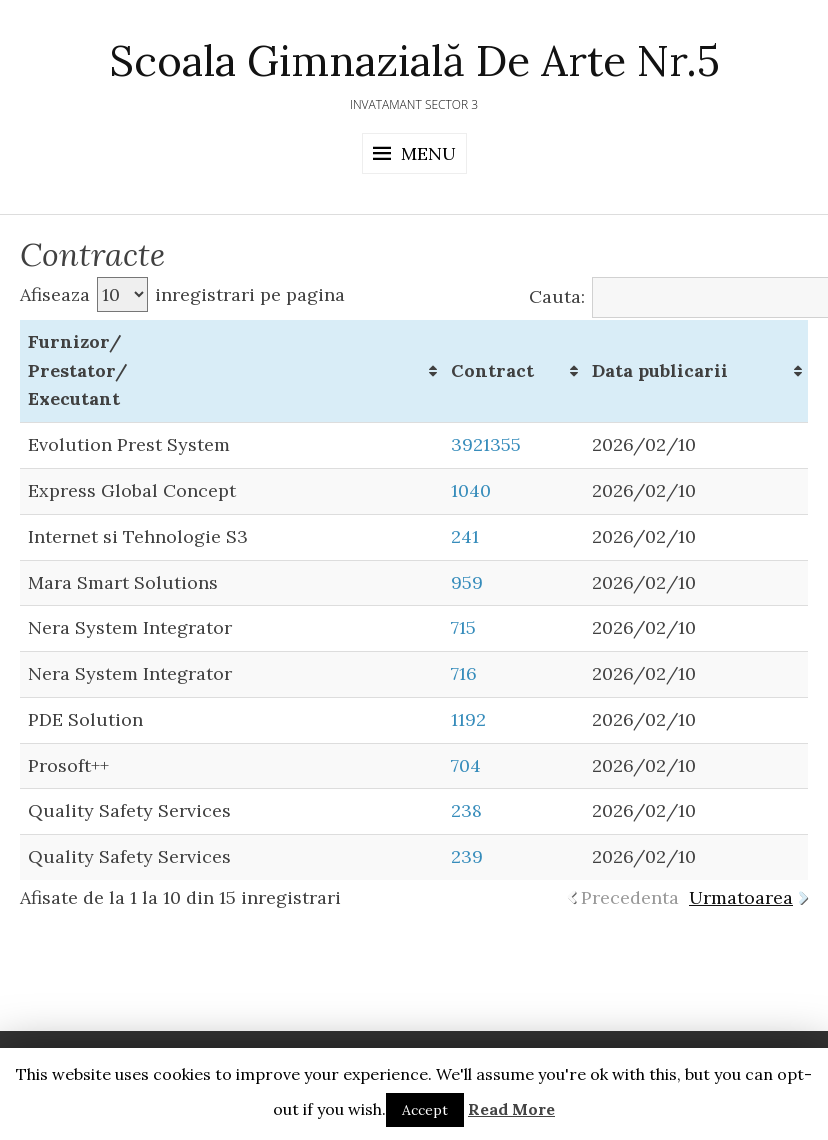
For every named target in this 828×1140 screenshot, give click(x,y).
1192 (468, 719)
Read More (511, 1109)
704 (466, 765)
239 (467, 856)
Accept (425, 1110)
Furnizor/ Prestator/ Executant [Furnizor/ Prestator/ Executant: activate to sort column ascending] (78, 370)
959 (467, 582)
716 (464, 673)
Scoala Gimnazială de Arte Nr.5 (414, 61)
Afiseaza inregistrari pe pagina (182, 294)
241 (465, 536)
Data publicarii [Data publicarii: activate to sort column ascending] (660, 370)
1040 (471, 490)
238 (466, 810)
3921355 (486, 444)
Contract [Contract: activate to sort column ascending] (492, 370)
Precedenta (630, 897)
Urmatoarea (741, 897)
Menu (428, 153)
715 (463, 627)
